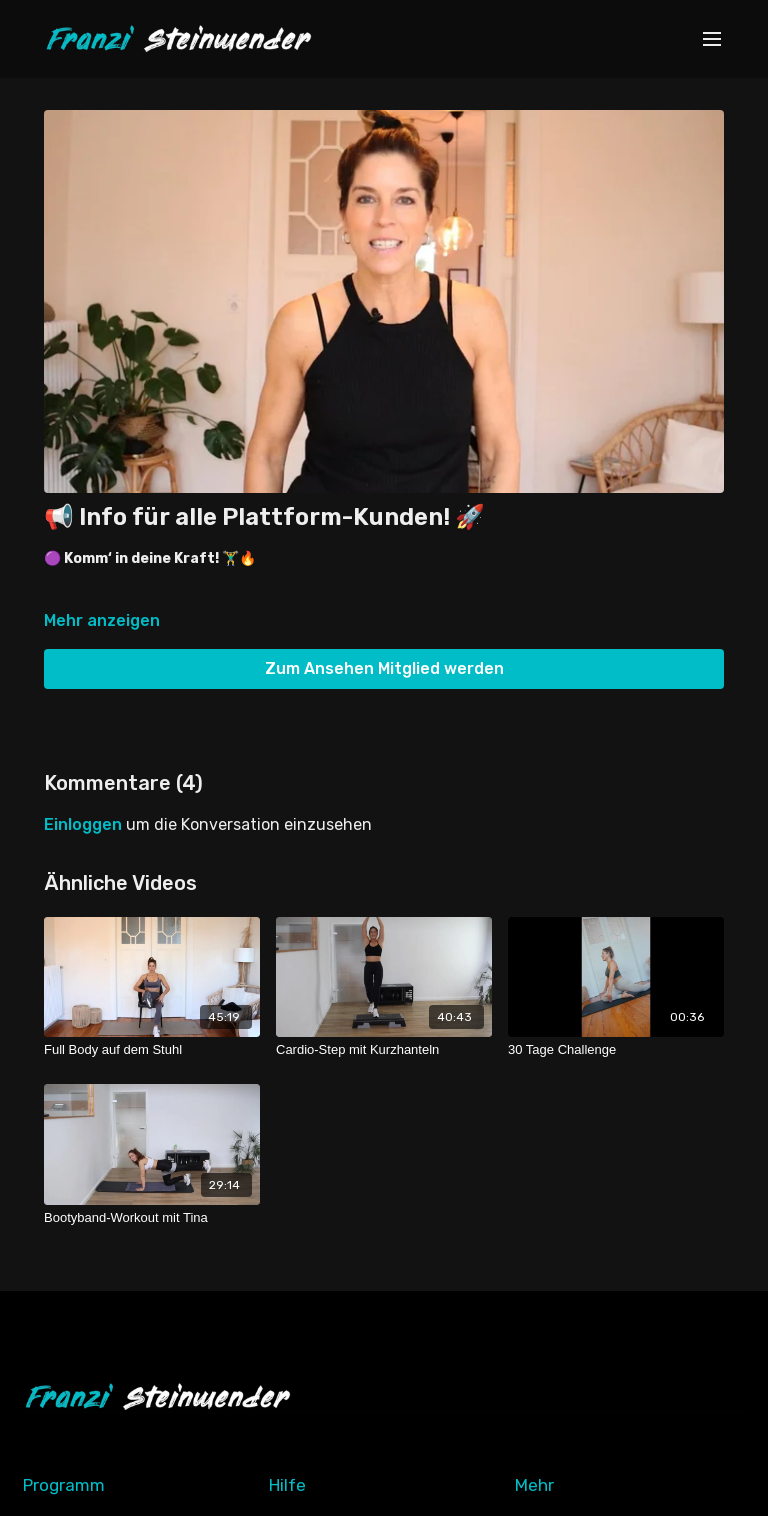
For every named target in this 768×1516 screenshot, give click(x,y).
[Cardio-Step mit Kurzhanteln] (384, 1050)
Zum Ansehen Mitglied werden (384, 668)
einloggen (83, 824)
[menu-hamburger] (712, 39)
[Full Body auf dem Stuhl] (152, 1050)
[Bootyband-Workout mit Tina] (152, 1218)
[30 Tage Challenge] (616, 1050)
